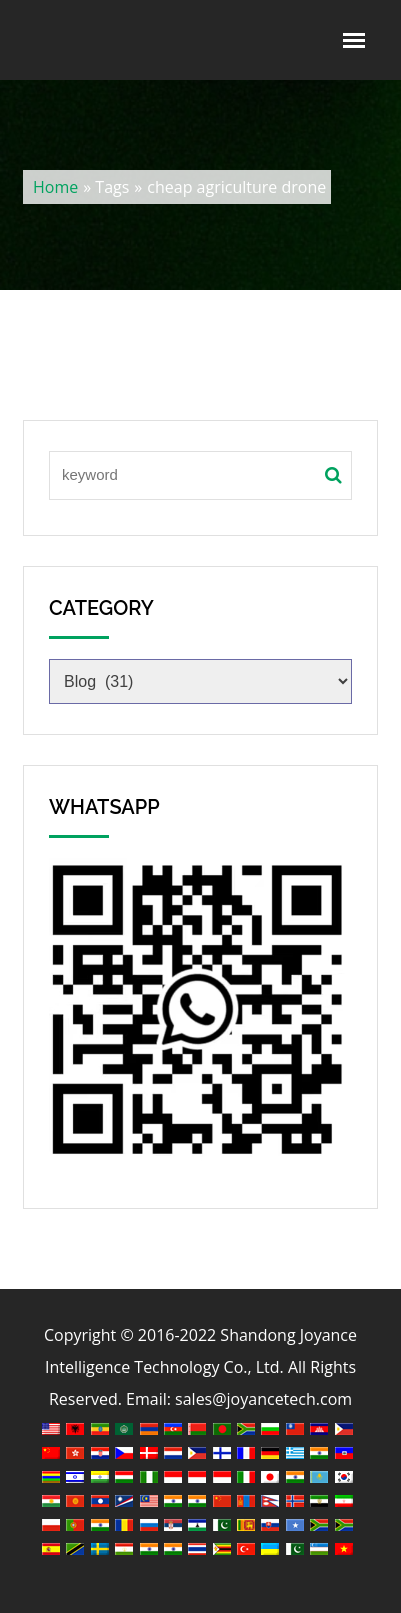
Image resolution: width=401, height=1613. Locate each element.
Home (55, 187)
